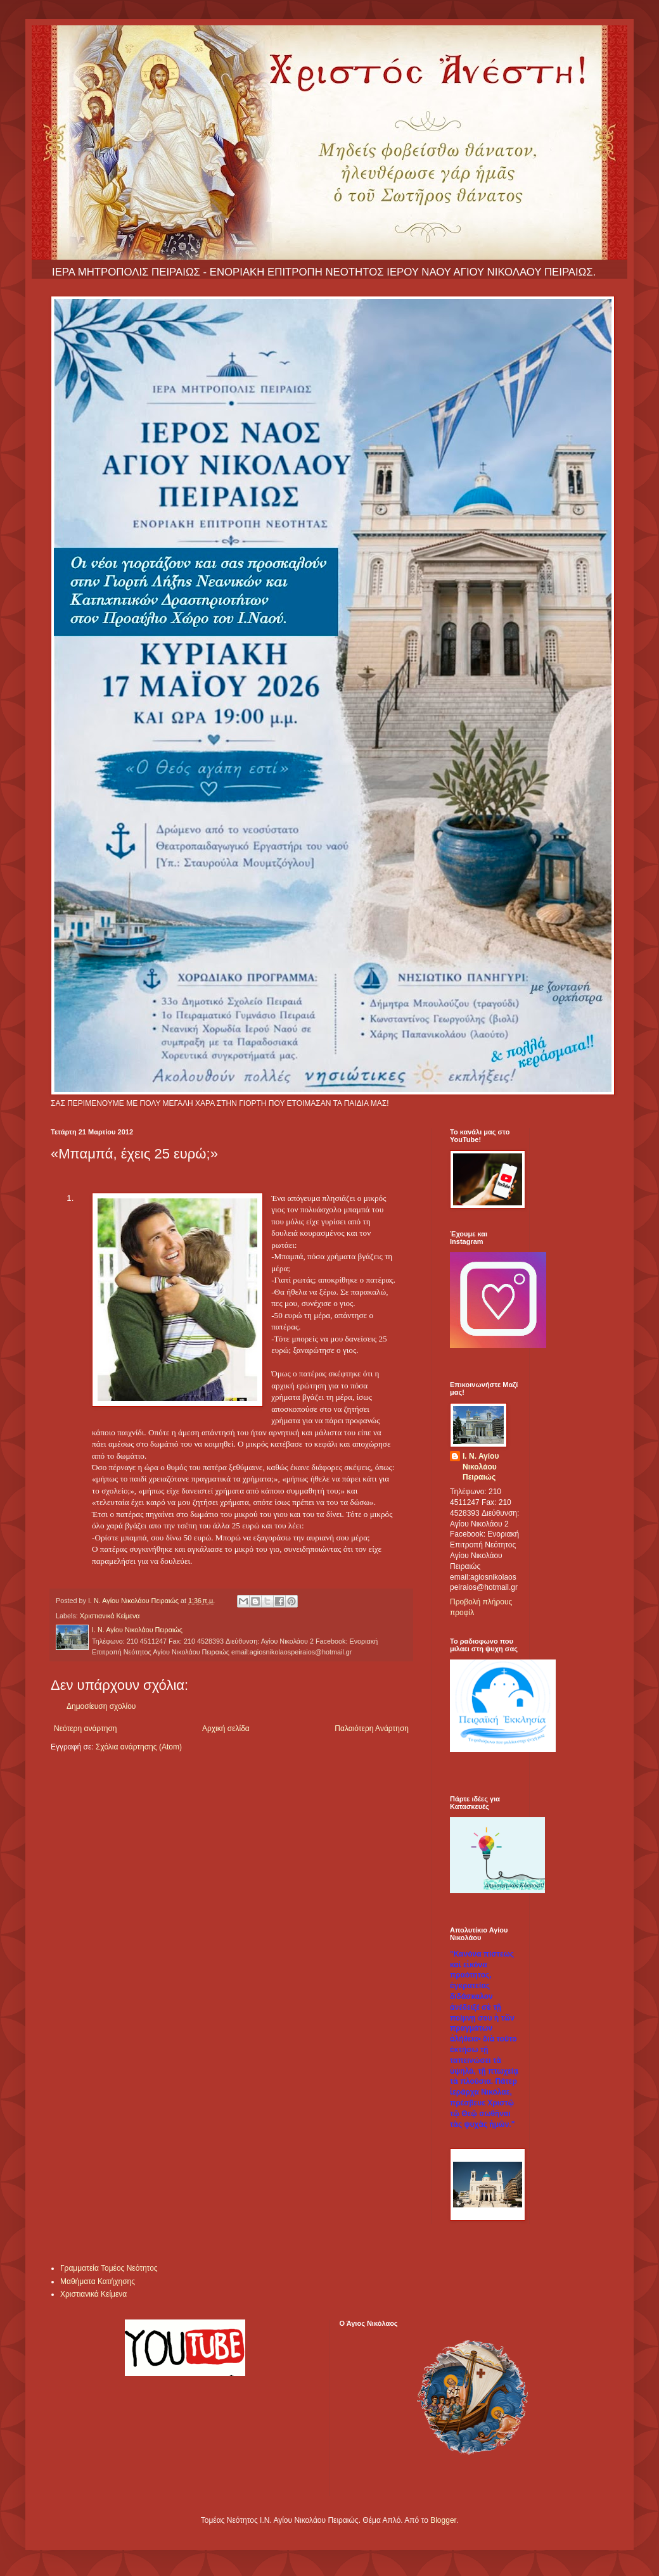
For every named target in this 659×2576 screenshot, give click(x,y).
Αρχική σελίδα (226, 1728)
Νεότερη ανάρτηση (85, 1728)
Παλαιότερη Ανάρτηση (372, 1728)
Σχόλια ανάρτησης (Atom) (139, 1746)
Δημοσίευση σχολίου (101, 1706)
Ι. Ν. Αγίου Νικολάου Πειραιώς (481, 1467)
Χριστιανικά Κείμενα (110, 1616)
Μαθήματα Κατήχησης (97, 2281)
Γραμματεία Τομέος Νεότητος (109, 2268)
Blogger (443, 2520)
